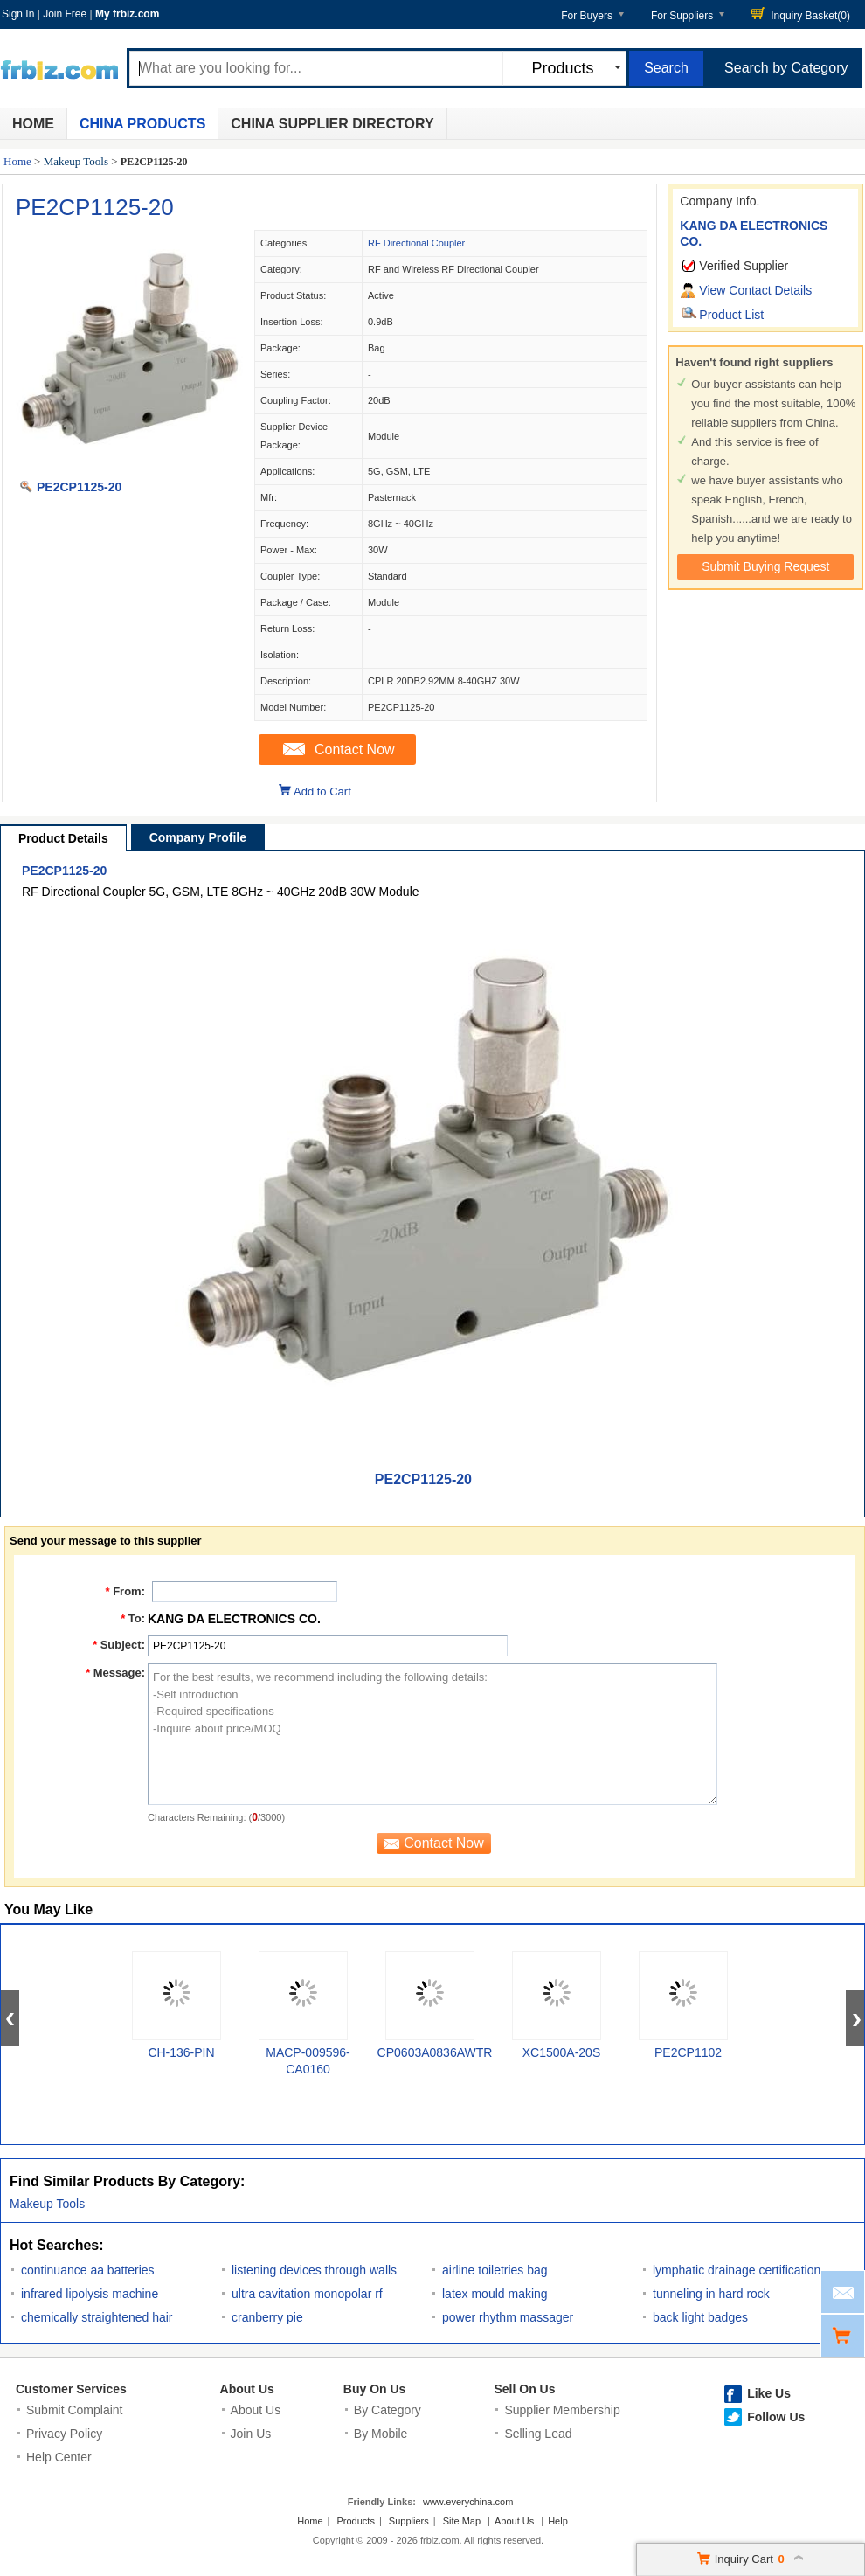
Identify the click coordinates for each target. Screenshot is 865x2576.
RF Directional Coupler (416, 243)
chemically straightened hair (97, 2317)
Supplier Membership (561, 2410)
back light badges (700, 2317)
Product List (731, 315)
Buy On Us (374, 2389)
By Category (387, 2410)
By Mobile (380, 2434)
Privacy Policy (64, 2434)
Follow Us (776, 2417)
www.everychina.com (468, 2501)
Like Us (769, 2393)
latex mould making (495, 2294)
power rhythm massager (507, 2317)
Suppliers (409, 2521)
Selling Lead (537, 2434)
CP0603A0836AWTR (435, 2052)
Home (33, 123)
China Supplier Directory (332, 123)
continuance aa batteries (88, 2270)
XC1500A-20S (561, 2052)
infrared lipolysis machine (89, 2294)
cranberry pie (267, 2317)
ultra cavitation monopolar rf (307, 2294)
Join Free (64, 14)
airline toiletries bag (495, 2270)
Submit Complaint (74, 2410)
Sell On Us (524, 2389)
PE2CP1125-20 (95, 207)
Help (558, 2521)
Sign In (18, 14)
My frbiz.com (127, 14)
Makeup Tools (76, 161)
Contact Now (355, 749)
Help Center (59, 2457)
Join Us (251, 2434)
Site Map (462, 2521)
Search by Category (786, 67)
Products (356, 2521)
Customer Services (71, 2389)
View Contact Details (755, 290)
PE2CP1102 (688, 2052)
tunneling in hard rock (711, 2294)
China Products (142, 123)
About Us (247, 2389)
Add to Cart (322, 791)
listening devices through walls (314, 2270)
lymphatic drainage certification (736, 2270)
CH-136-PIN (181, 2052)
